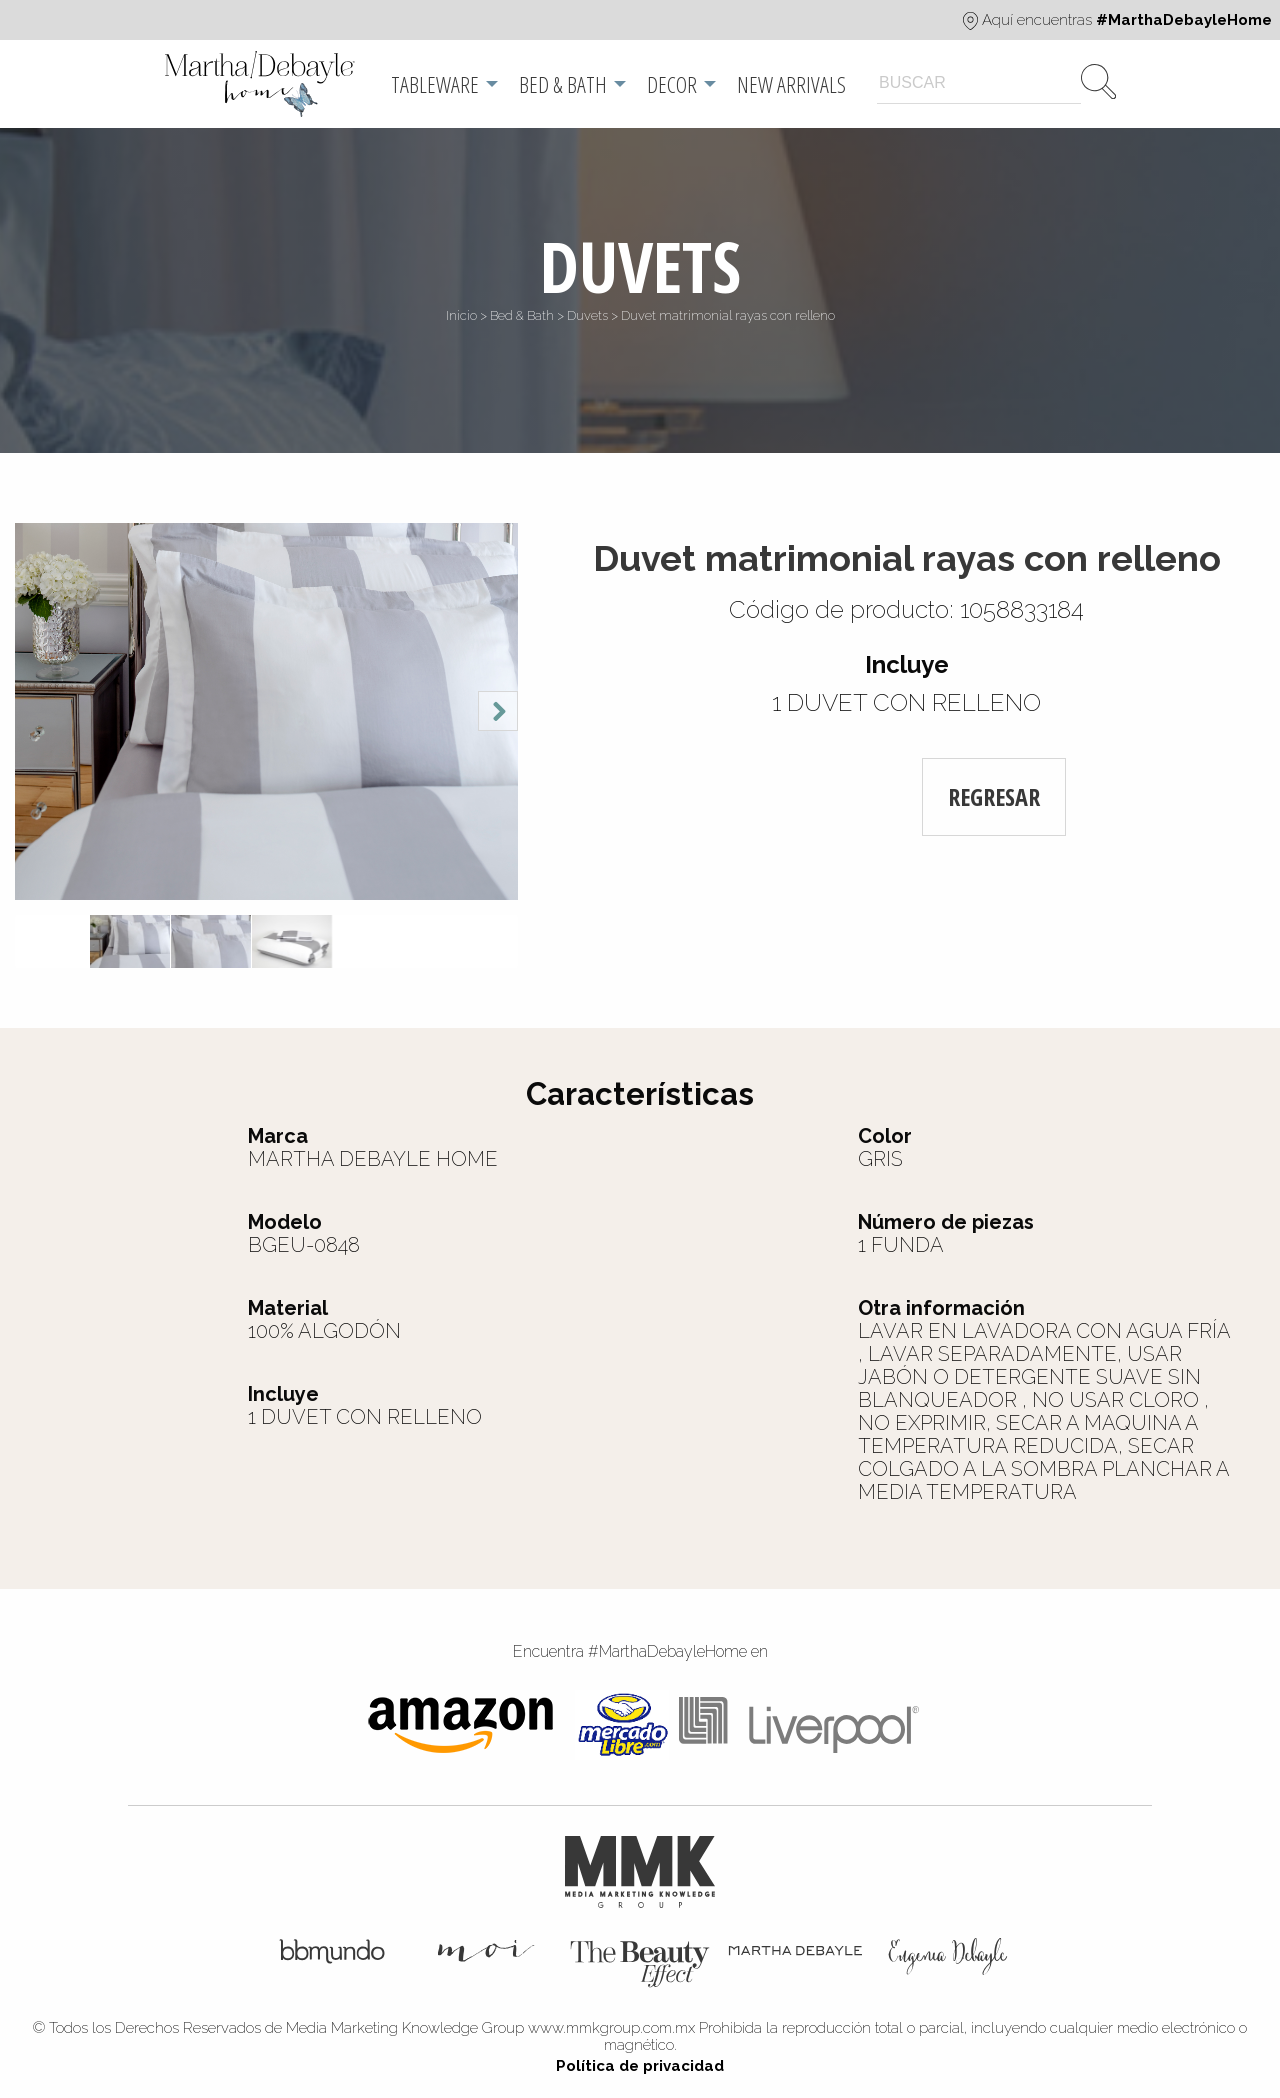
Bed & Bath (563, 84)
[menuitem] (262, 84)
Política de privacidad (640, 2066)
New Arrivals (791, 84)
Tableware (435, 84)
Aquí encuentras (1117, 20)
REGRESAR (994, 796)
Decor (672, 84)
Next (498, 711)
